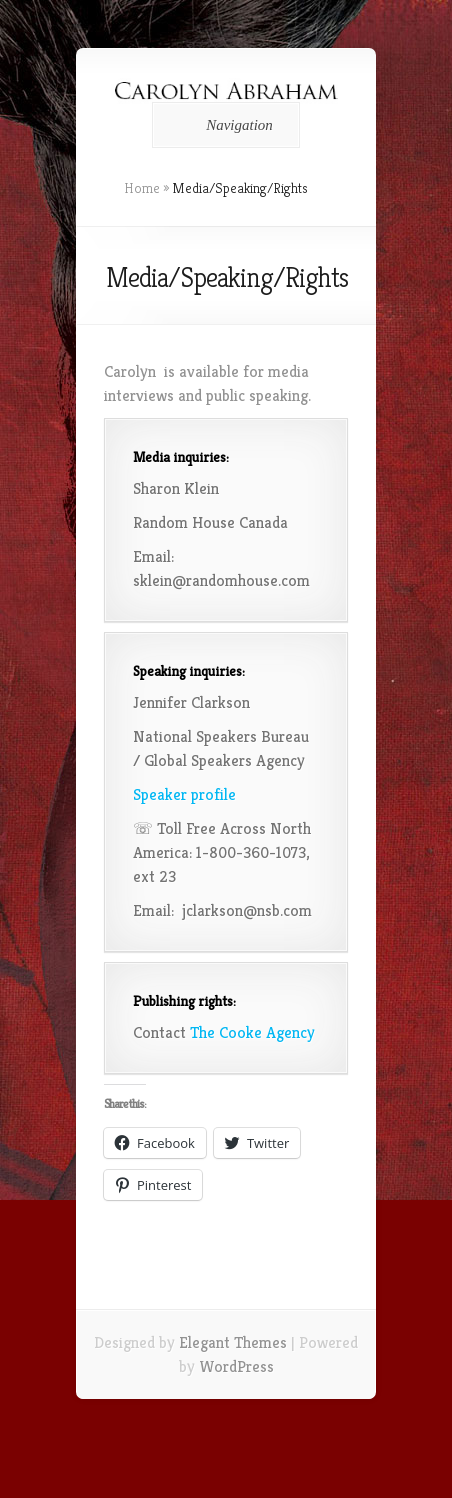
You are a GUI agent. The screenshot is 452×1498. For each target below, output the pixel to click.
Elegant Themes (233, 1342)
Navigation (222, 125)
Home (142, 188)
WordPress (236, 1366)
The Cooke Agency (252, 1032)
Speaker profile (184, 794)
